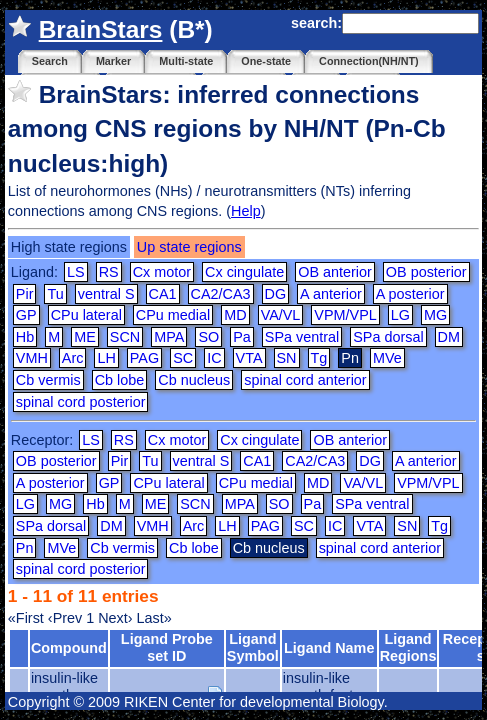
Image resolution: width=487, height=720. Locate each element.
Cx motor (162, 272)
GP (26, 315)
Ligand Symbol (253, 647)
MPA (169, 337)
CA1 (163, 294)
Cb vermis (48, 380)
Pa (242, 337)
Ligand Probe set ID (167, 647)
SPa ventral (302, 337)
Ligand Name (329, 648)
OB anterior (335, 272)
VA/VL (281, 315)
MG (435, 315)
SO (208, 337)
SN (287, 358)
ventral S (106, 294)
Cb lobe (120, 380)
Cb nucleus (194, 380)
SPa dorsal (388, 337)
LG (400, 315)
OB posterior (426, 272)
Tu (55, 294)
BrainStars (101, 29)
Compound (69, 648)
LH (106, 358)
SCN (125, 337)
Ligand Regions (408, 647)
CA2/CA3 (221, 294)
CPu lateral (86, 315)
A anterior (331, 294)
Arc (73, 358)
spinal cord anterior (305, 380)
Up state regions (189, 247)
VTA (249, 358)
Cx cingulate (244, 272)
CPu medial (173, 315)
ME (85, 337)
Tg (319, 358)
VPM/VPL (345, 315)
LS (76, 272)
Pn (25, 548)
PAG (144, 358)
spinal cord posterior (81, 402)
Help (246, 211)
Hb (25, 337)
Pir (25, 294)
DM (449, 337)
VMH (32, 358)
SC (183, 358)
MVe (387, 358)
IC (214, 358)
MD (235, 315)
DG (276, 294)
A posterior (410, 294)
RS (109, 272)
